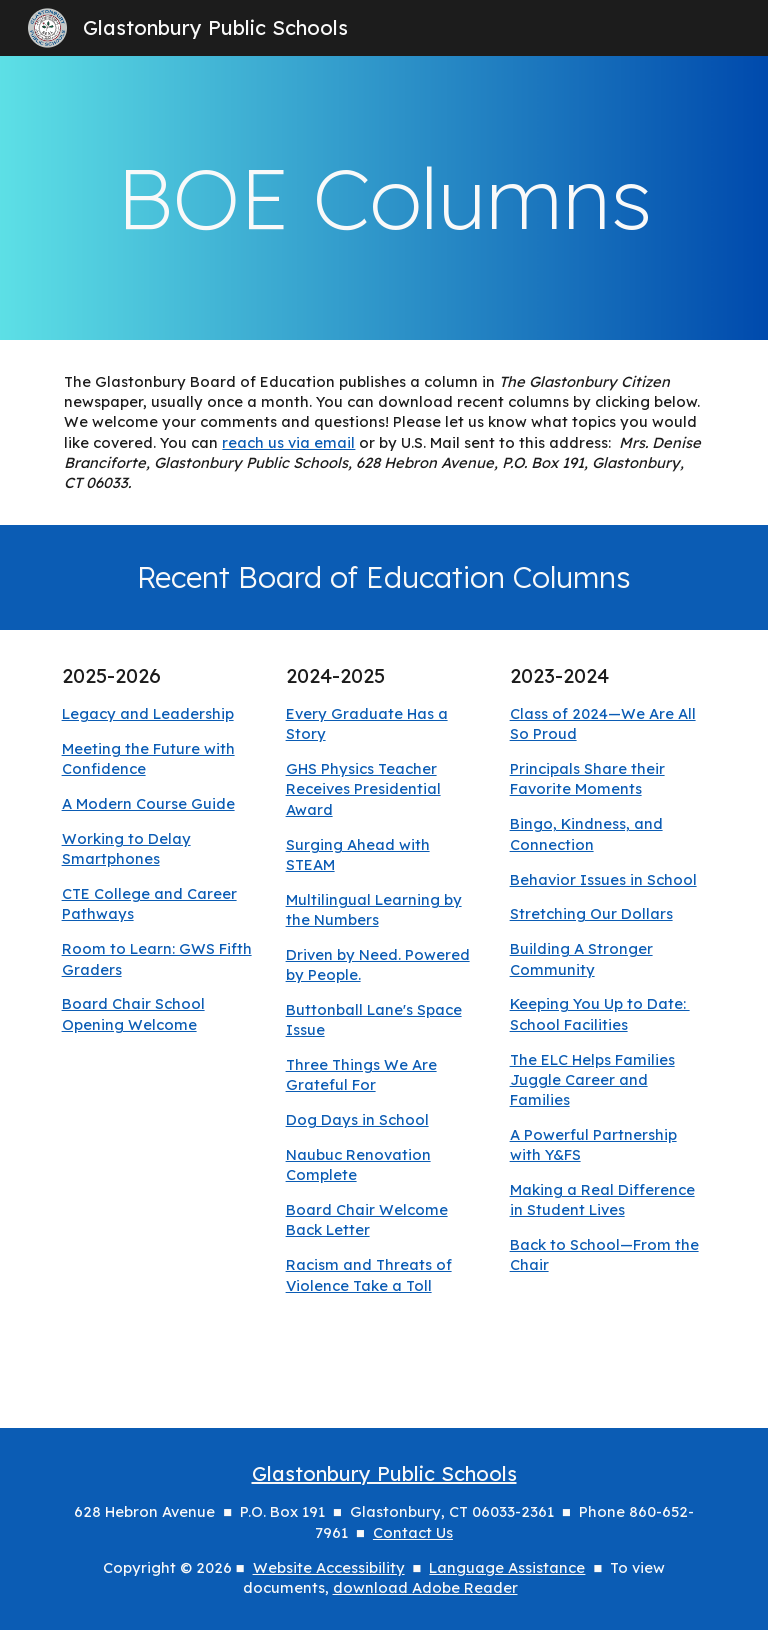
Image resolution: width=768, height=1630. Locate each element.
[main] (383, 198)
